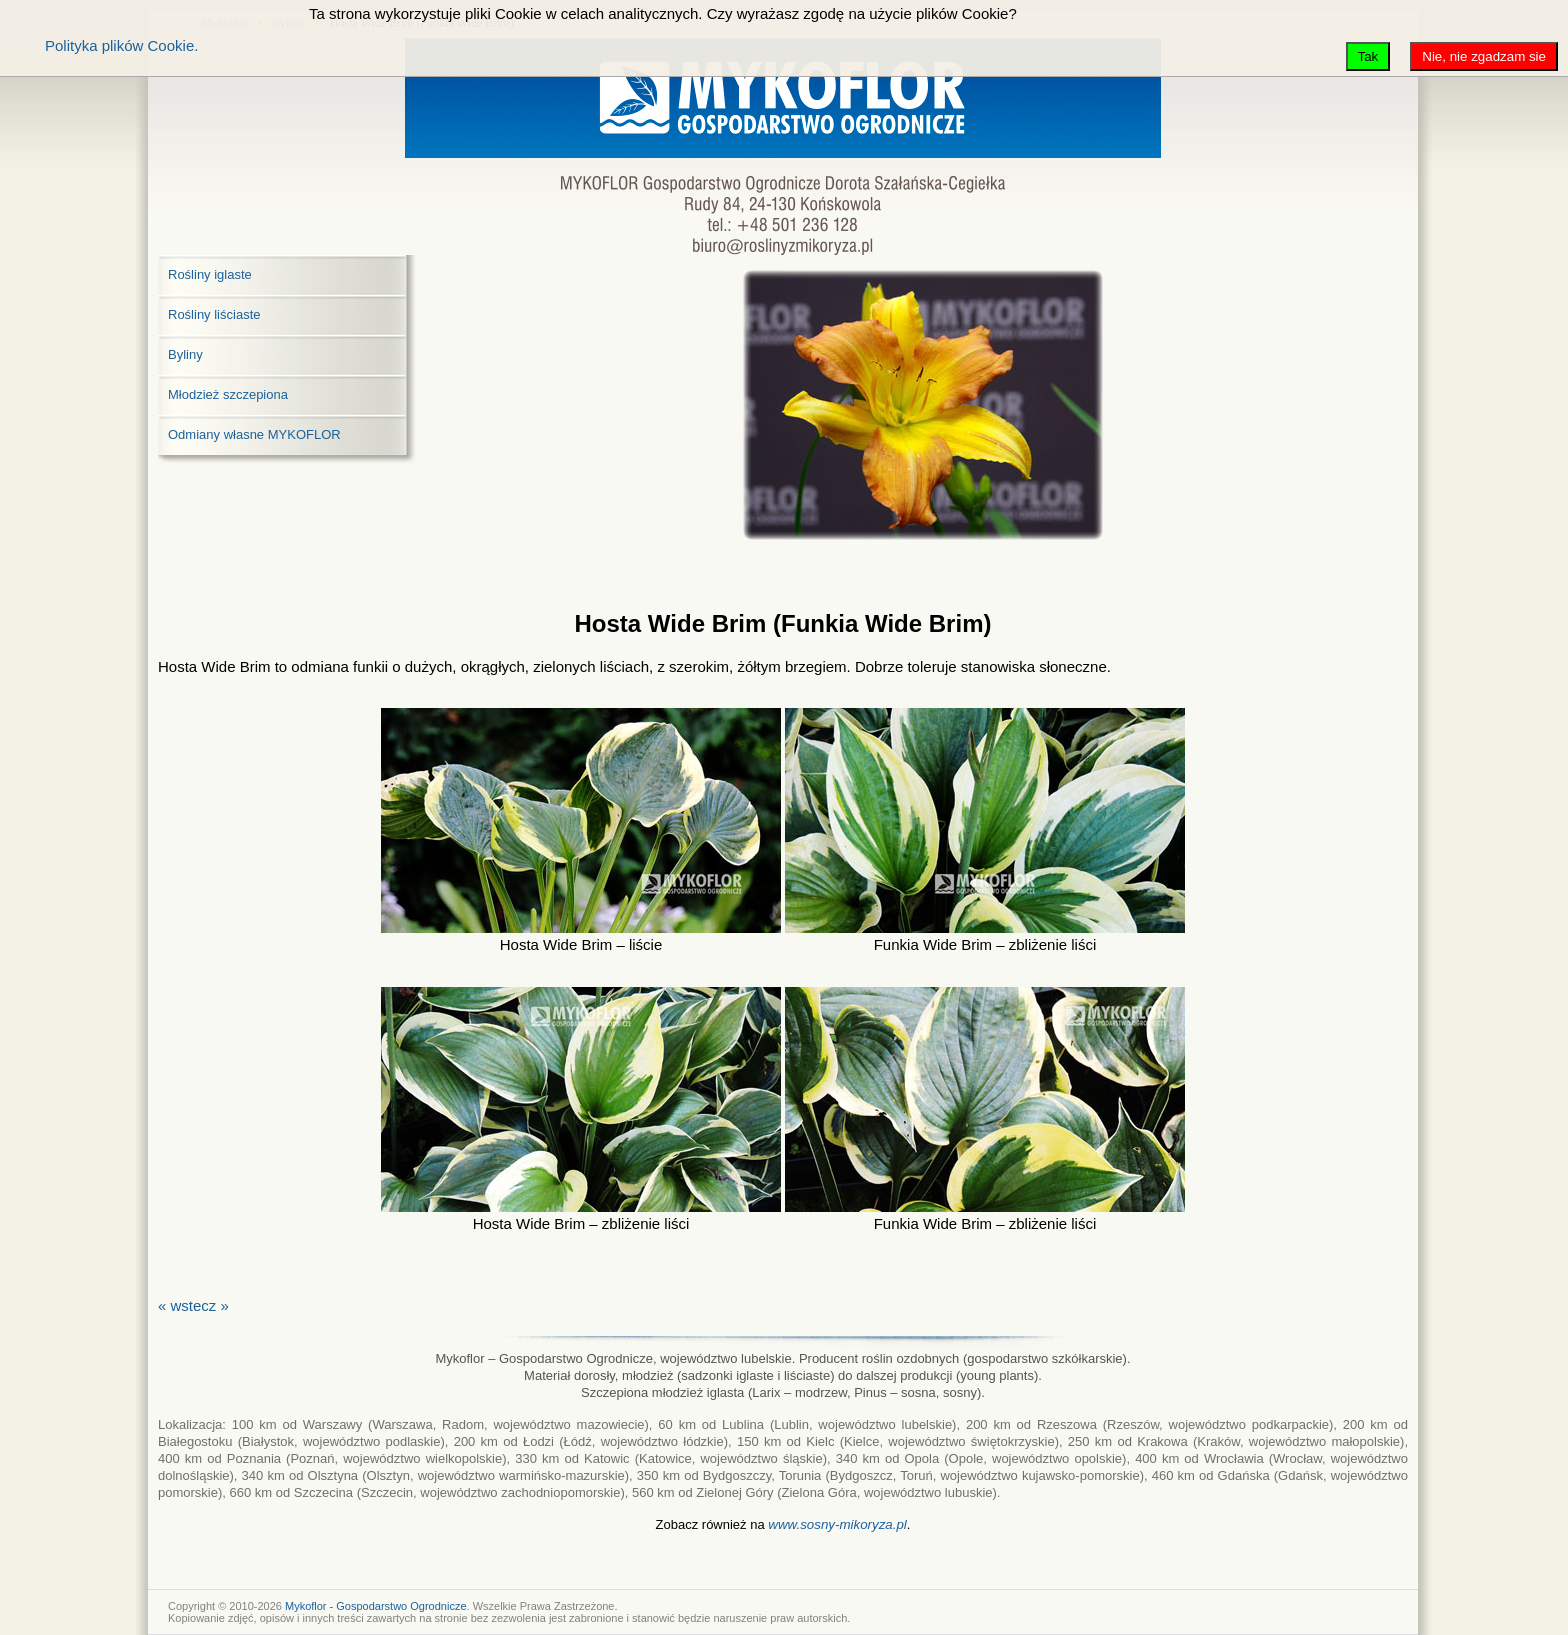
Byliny (185, 354)
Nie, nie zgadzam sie (1484, 56)
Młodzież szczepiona (228, 394)
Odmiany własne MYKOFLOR (254, 434)
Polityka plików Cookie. (121, 45)
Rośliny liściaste (214, 314)
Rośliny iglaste (210, 274)
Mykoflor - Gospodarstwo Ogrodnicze (376, 1606)
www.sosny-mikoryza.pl (837, 1524)
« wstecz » (193, 1305)
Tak (1368, 56)
